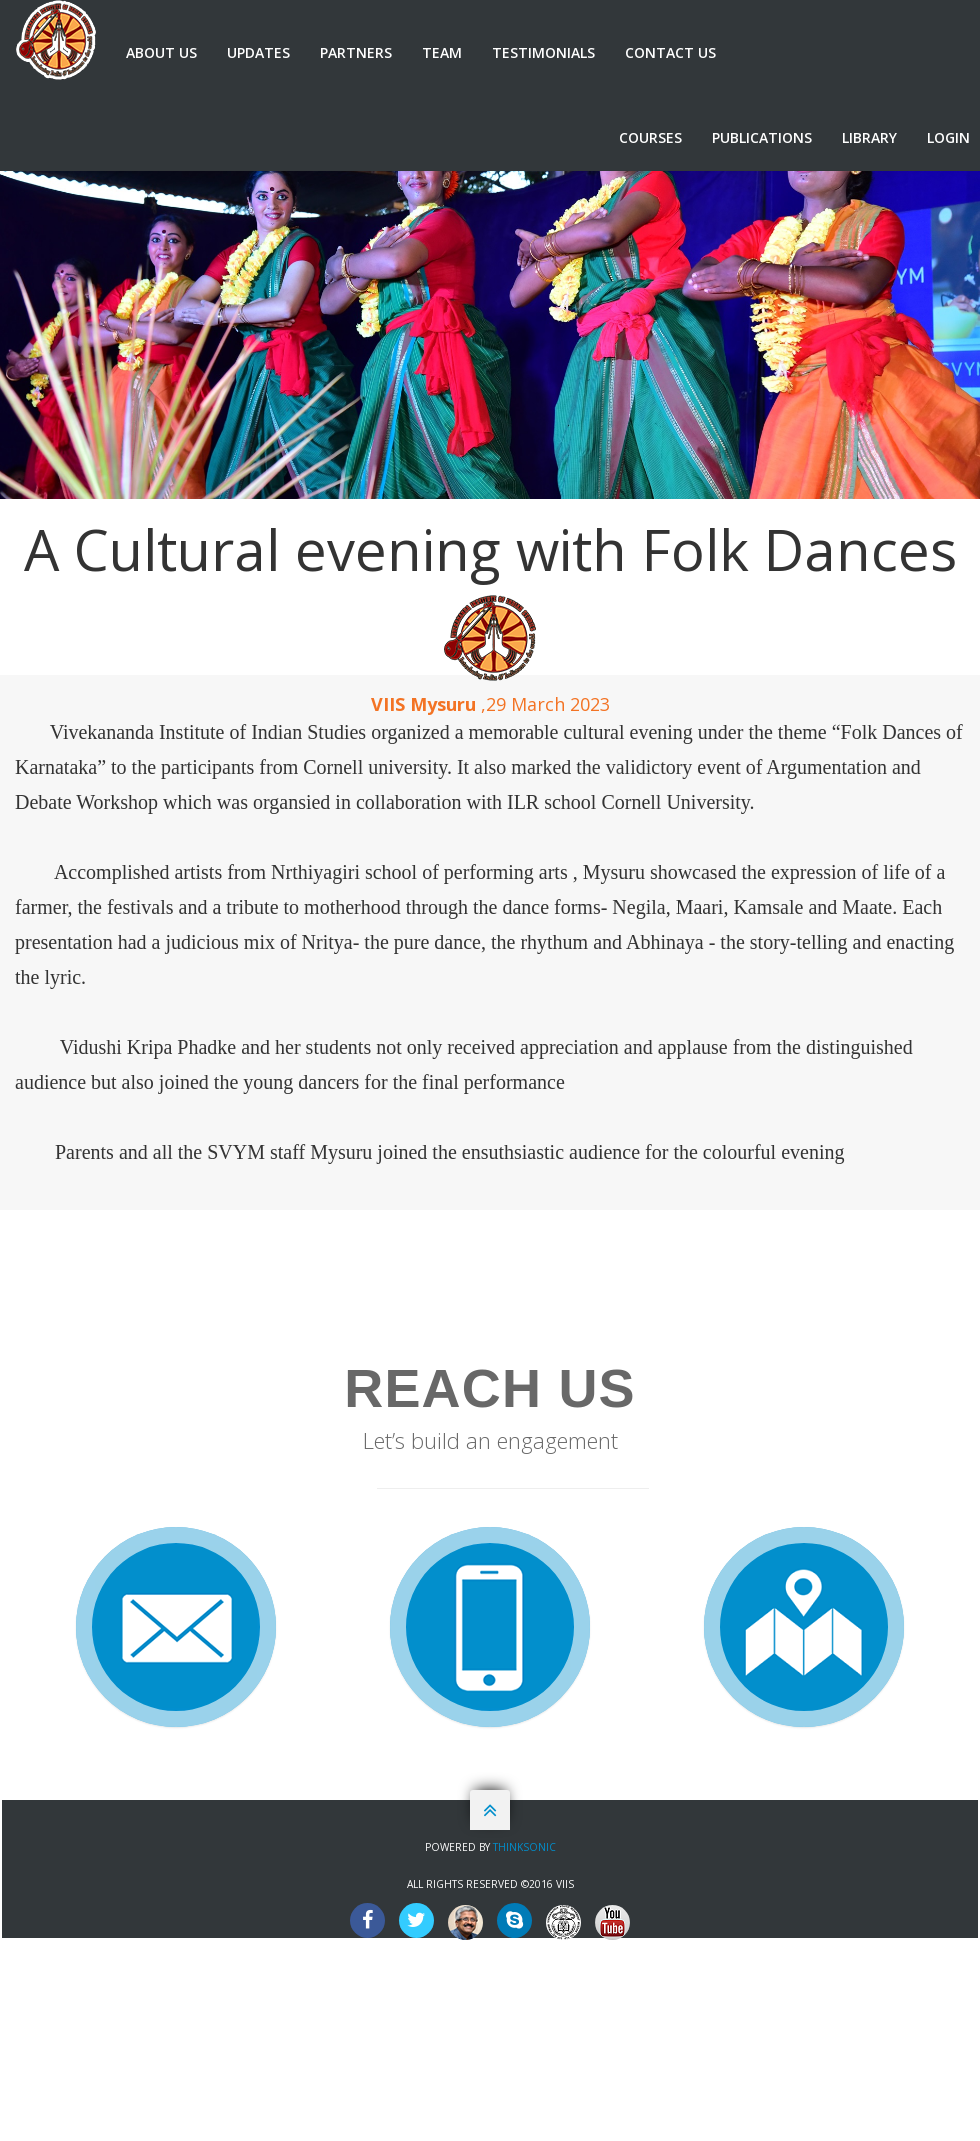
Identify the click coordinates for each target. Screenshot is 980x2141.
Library (869, 137)
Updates (258, 52)
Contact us (670, 52)
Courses (650, 137)
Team (442, 52)
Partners (356, 52)
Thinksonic (524, 1847)
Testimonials (543, 52)
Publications (762, 137)
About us (161, 52)
